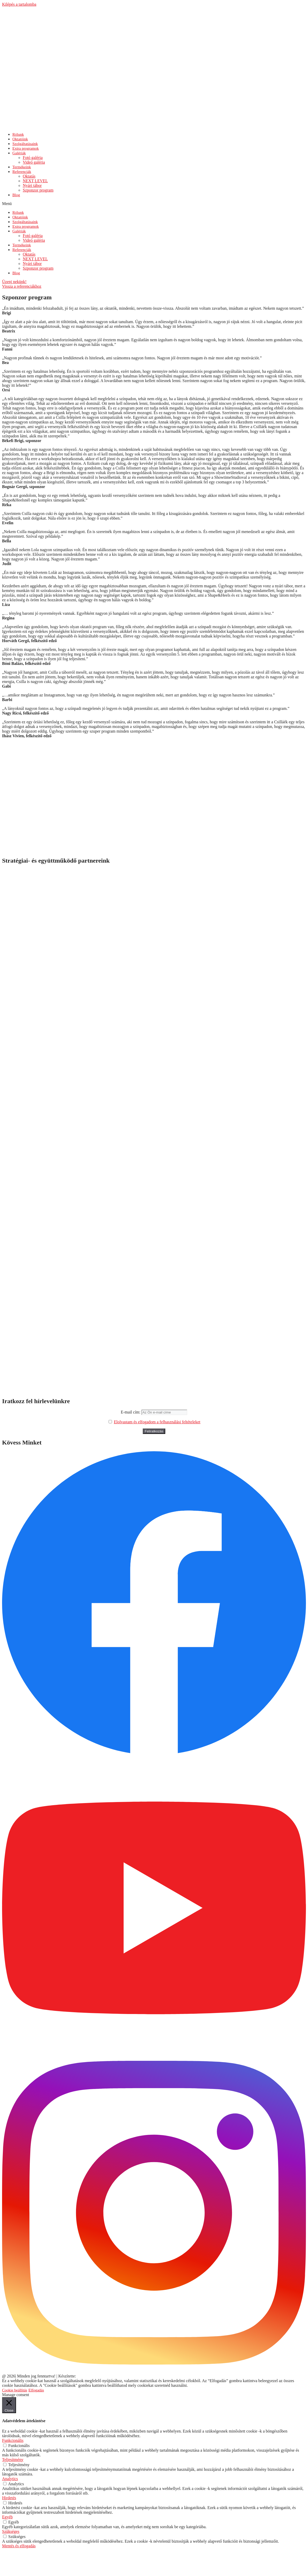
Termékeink (21, 245)
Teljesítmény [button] (12, 2459)
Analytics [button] (10, 2478)
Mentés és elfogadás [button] (19, 2546)
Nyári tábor (32, 263)
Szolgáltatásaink (25, 222)
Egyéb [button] (7, 2517)
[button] (154, 203)
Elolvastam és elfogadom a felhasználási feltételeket (157, 1422)
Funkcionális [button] (13, 2440)
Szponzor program (38, 190)
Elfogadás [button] (36, 2390)
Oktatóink (20, 217)
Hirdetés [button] (9, 2498)
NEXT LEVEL (35, 259)
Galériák (19, 153)
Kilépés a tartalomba (19, 4)
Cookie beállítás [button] (14, 2390)
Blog (16, 195)
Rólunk (18, 212)
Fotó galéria (33, 235)
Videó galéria (34, 162)
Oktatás (29, 254)
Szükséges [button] (10, 2531)
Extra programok (25, 226)
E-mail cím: (154, 1412)
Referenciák (21, 172)
